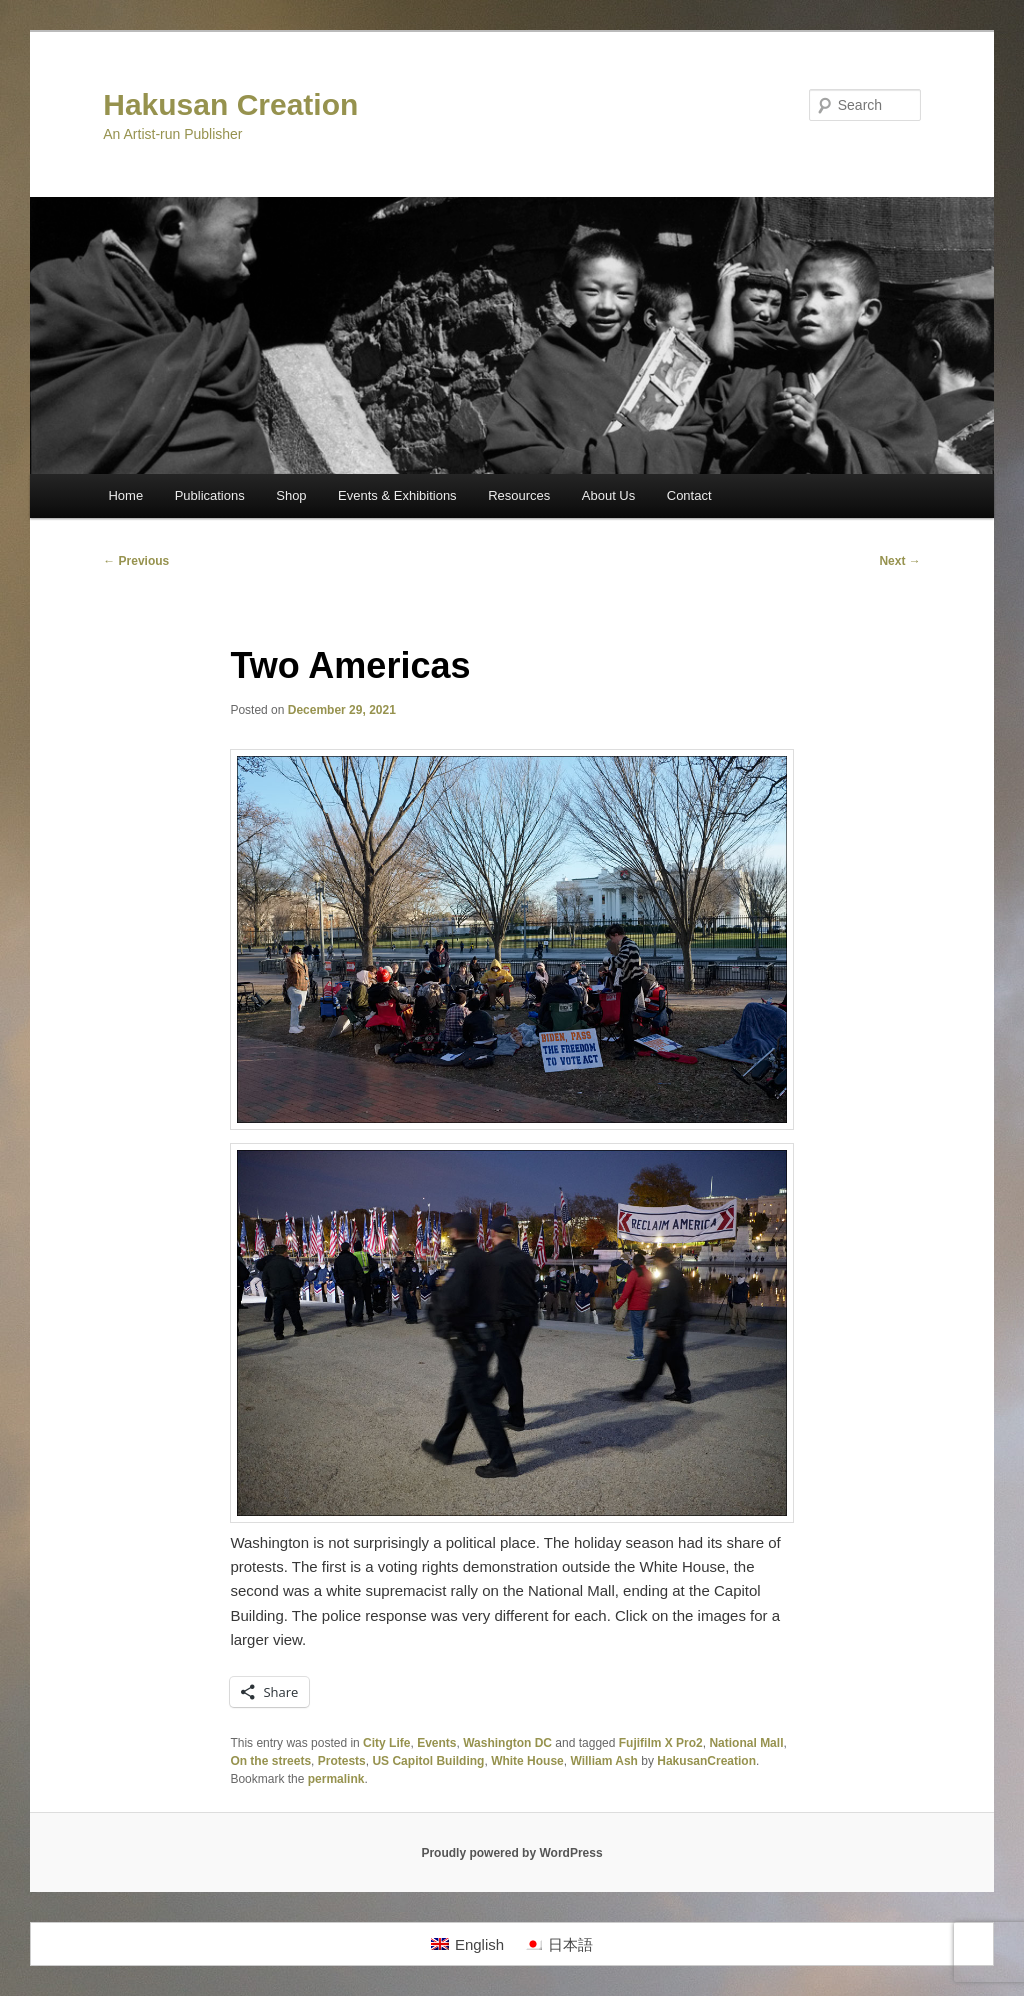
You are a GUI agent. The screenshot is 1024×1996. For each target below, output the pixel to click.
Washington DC (507, 1743)
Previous (136, 561)
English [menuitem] (479, 1944)
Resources (519, 495)
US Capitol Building (428, 1761)
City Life (386, 1743)
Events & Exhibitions (397, 495)
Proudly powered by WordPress (511, 1853)
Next (899, 561)
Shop (291, 495)
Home (125, 495)
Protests (342, 1761)
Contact (689, 495)
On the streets (270, 1761)
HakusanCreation (706, 1761)
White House (527, 1761)
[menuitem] (467, 1944)
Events (436, 1743)
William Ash (603, 1761)
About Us (608, 495)
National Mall (746, 1743)
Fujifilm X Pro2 (661, 1743)
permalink (336, 1779)
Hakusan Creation (230, 104)
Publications (210, 495)
